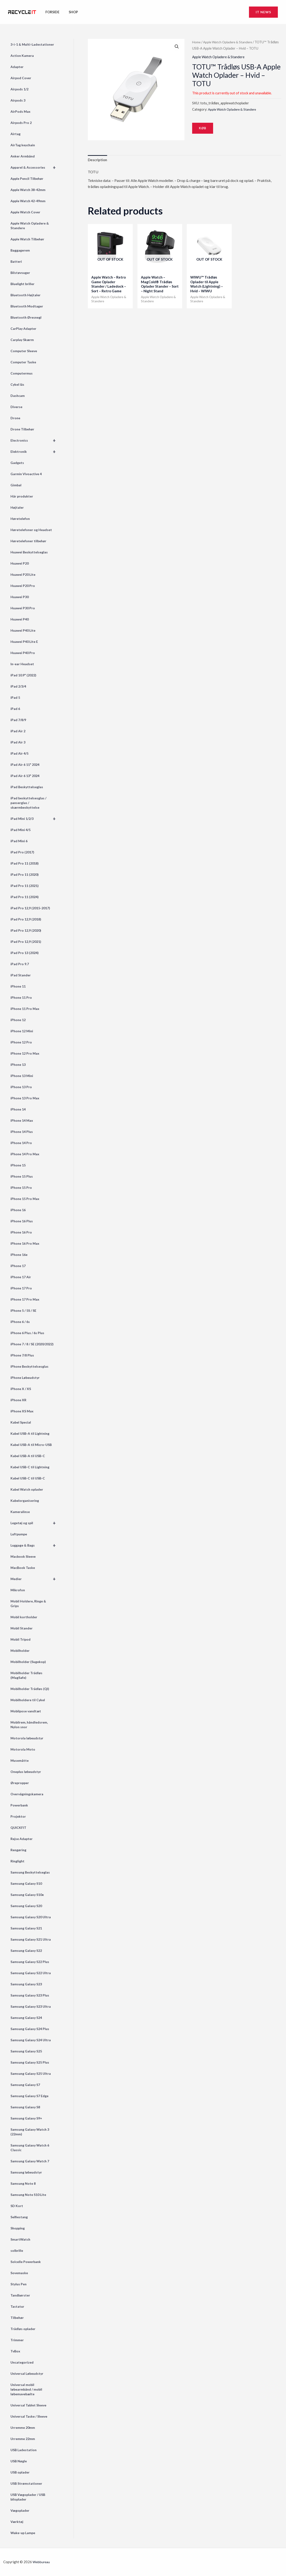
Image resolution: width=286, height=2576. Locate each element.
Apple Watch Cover (25, 212)
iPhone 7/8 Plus (22, 1355)
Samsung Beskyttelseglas (30, 1872)
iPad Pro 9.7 (19, 964)
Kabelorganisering (24, 1501)
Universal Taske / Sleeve (28, 2416)
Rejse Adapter (21, 1839)
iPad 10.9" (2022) (23, 675)
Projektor (18, 1816)
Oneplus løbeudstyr (25, 1772)
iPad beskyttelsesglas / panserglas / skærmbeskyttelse (28, 802)
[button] (263, 12)
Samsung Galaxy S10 (26, 1883)
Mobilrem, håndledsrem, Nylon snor (29, 1724)
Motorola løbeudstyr (26, 1738)
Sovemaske (19, 2273)
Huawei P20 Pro (22, 586)
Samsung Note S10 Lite (28, 2195)
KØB (203, 128)
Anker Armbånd (22, 156)
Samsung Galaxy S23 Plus (29, 1995)
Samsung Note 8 (23, 2183)
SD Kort (16, 2206)
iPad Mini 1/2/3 (35, 818)
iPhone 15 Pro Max (24, 1199)
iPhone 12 (18, 1020)
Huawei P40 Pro (22, 653)
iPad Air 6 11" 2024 (24, 765)
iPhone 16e (18, 1255)
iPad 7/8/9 (18, 720)
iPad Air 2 (17, 731)
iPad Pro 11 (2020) (24, 874)
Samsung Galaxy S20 (26, 1906)
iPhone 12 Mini (21, 1031)
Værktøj (16, 2522)
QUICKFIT (18, 1828)
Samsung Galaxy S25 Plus (29, 2062)
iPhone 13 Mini (21, 1076)
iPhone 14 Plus (21, 1132)
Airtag (15, 134)
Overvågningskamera (26, 1794)
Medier (35, 1578)
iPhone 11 (18, 986)
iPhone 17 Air (20, 1277)
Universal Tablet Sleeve (28, 2405)
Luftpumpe (18, 1534)
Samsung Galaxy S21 (26, 1928)
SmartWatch (20, 2239)
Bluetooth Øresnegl (25, 317)
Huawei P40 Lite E (24, 642)
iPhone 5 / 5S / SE (23, 1310)
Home (196, 42)
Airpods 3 (17, 100)
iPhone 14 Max (21, 1120)
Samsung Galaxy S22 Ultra (30, 1973)
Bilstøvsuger (20, 273)
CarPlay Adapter (23, 329)
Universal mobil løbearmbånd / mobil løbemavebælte (26, 2389)
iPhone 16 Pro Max (24, 1243)
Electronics (35, 440)
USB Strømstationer (26, 2483)
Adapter (17, 67)
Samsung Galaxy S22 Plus (29, 1962)
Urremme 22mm (22, 2439)
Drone (15, 418)
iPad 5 (15, 697)
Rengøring (18, 1850)
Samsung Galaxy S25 (26, 2051)
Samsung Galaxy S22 (26, 1950)
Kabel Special (20, 1422)
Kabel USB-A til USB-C (27, 1456)
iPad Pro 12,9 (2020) (25, 930)
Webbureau (42, 2562)
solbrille (16, 2250)
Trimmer (17, 2340)
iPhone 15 (18, 1165)
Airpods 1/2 (19, 89)
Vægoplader (19, 2510)
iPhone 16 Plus (21, 1221)
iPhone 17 (18, 1266)
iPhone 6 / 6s (20, 1322)
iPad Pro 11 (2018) (24, 863)
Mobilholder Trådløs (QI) (29, 1689)
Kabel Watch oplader (26, 1489)
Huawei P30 (19, 597)
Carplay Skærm (22, 340)
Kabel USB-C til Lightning (29, 1467)
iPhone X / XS (20, 1389)
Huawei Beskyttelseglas (29, 552)
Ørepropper (19, 1783)
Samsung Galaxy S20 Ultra (30, 1917)
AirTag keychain (22, 145)
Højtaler (17, 507)
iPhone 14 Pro (21, 1143)
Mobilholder (20, 1651)
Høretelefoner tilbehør (28, 541)
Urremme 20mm (22, 2427)
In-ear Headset (22, 664)
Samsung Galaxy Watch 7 (29, 2161)
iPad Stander (20, 975)
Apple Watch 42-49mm (27, 201)
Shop (69, 12)
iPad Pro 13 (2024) (24, 953)
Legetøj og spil (35, 1523)
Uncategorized (22, 2362)
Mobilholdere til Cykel (27, 1700)
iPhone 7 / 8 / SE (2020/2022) (32, 1344)
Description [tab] (98, 160)
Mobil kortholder (23, 1617)
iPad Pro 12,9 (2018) (25, 919)
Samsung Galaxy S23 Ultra (30, 2006)
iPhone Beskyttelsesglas (29, 1366)
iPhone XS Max (22, 1411)
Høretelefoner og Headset (31, 530)
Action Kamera (22, 56)
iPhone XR (18, 1400)
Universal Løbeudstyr (26, 2373)
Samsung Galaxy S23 (26, 1984)
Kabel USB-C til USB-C (27, 1478)
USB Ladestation (23, 2450)
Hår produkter (21, 496)
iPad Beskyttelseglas (26, 787)
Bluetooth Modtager (26, 306)
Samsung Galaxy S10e (27, 1895)
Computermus (21, 373)
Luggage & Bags (35, 1545)
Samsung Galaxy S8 (25, 2107)
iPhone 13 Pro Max (24, 1098)
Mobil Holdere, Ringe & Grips (28, 1603)
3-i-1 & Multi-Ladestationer (32, 44)
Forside (51, 12)
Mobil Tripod (20, 1639)
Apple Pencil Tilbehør (26, 179)
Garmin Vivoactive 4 (26, 474)
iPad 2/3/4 (18, 686)
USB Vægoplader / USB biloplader (27, 2497)
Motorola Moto (22, 1749)
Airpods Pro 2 (21, 123)
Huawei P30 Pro (22, 608)
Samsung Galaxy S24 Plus (29, 2029)
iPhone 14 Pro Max (24, 1154)
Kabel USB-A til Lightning (29, 1433)
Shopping (17, 2228)
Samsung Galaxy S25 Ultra (30, 2073)
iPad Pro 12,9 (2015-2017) (30, 908)
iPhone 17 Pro (21, 1288)
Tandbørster (20, 2295)
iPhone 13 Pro (21, 1087)
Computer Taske (23, 362)
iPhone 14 (18, 1109)
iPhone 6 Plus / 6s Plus (27, 1333)
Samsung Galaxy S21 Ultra (30, 1939)
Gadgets (17, 463)
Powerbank (19, 1805)
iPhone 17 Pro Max (24, 1299)
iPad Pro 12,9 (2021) (25, 942)
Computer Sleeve (23, 351)
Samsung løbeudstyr (26, 2172)
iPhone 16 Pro (21, 1232)
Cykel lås (17, 384)
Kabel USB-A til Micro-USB (31, 1445)
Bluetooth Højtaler (25, 295)
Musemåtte (19, 1760)
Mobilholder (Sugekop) (28, 1662)
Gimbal (15, 485)
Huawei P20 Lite (22, 574)
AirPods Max (20, 111)
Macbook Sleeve (23, 1556)
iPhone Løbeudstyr (25, 1378)
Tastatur (17, 2306)
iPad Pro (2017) (22, 852)
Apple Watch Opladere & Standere (29, 225)
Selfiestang (19, 2217)
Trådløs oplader (22, 2329)
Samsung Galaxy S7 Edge (29, 2096)
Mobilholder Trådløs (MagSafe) (26, 1675)
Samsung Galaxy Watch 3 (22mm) (29, 2131)
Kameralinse (20, 1512)
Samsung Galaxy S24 (26, 2018)
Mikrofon (17, 1590)
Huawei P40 (19, 619)
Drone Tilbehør (22, 429)
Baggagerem (20, 250)
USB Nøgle (18, 2461)
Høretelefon (20, 519)
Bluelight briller (22, 284)
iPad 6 (15, 709)
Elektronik (35, 451)
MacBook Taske (22, 1568)
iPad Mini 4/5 (20, 830)
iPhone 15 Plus (21, 1176)
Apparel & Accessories (35, 167)
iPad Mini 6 (18, 841)
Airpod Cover (20, 78)
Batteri (16, 261)
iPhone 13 (18, 1065)
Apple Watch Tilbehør (27, 239)
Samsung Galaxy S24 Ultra (30, 2040)
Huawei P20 (19, 563)
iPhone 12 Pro (21, 1042)
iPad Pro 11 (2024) (24, 897)
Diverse (16, 407)
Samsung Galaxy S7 (25, 2085)
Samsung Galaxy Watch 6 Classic (29, 2147)
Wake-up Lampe (22, 2533)
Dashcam (17, 396)
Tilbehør (17, 2318)
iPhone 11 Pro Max (24, 1009)
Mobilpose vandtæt (25, 1711)
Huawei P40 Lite (22, 630)
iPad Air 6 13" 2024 (24, 776)
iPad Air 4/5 (19, 753)
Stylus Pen (18, 2284)
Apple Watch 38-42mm (27, 190)
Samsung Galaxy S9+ (26, 2118)
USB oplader (20, 2472)
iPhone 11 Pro (21, 997)
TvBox (15, 2351)
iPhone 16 (18, 1210)
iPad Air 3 (17, 742)
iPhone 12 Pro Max (24, 1053)
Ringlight (17, 1861)
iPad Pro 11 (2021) (24, 886)
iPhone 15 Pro (21, 1187)
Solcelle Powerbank (25, 2262)
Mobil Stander (21, 1628)
